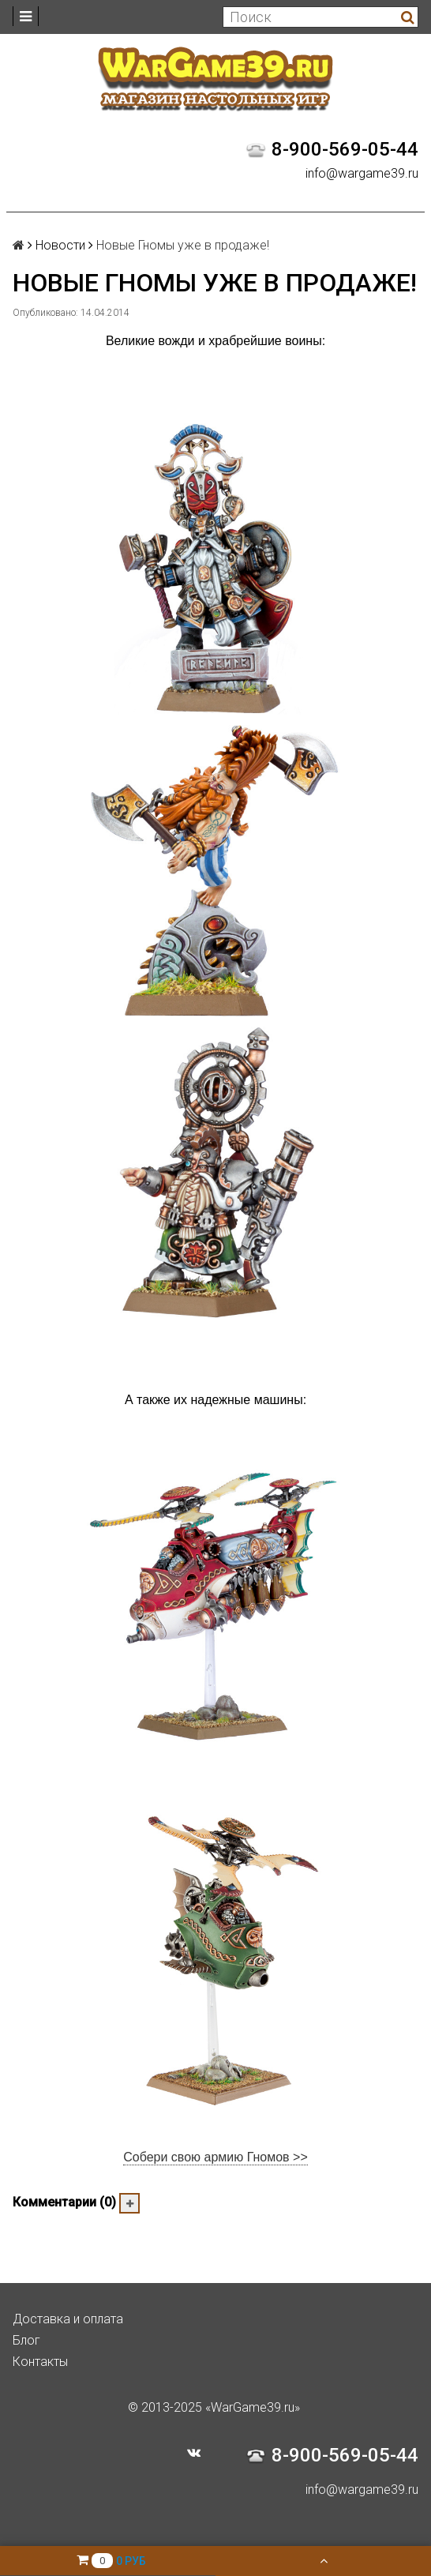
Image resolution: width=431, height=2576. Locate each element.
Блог (26, 2340)
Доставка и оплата (68, 2318)
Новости (60, 245)
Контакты (40, 2361)
